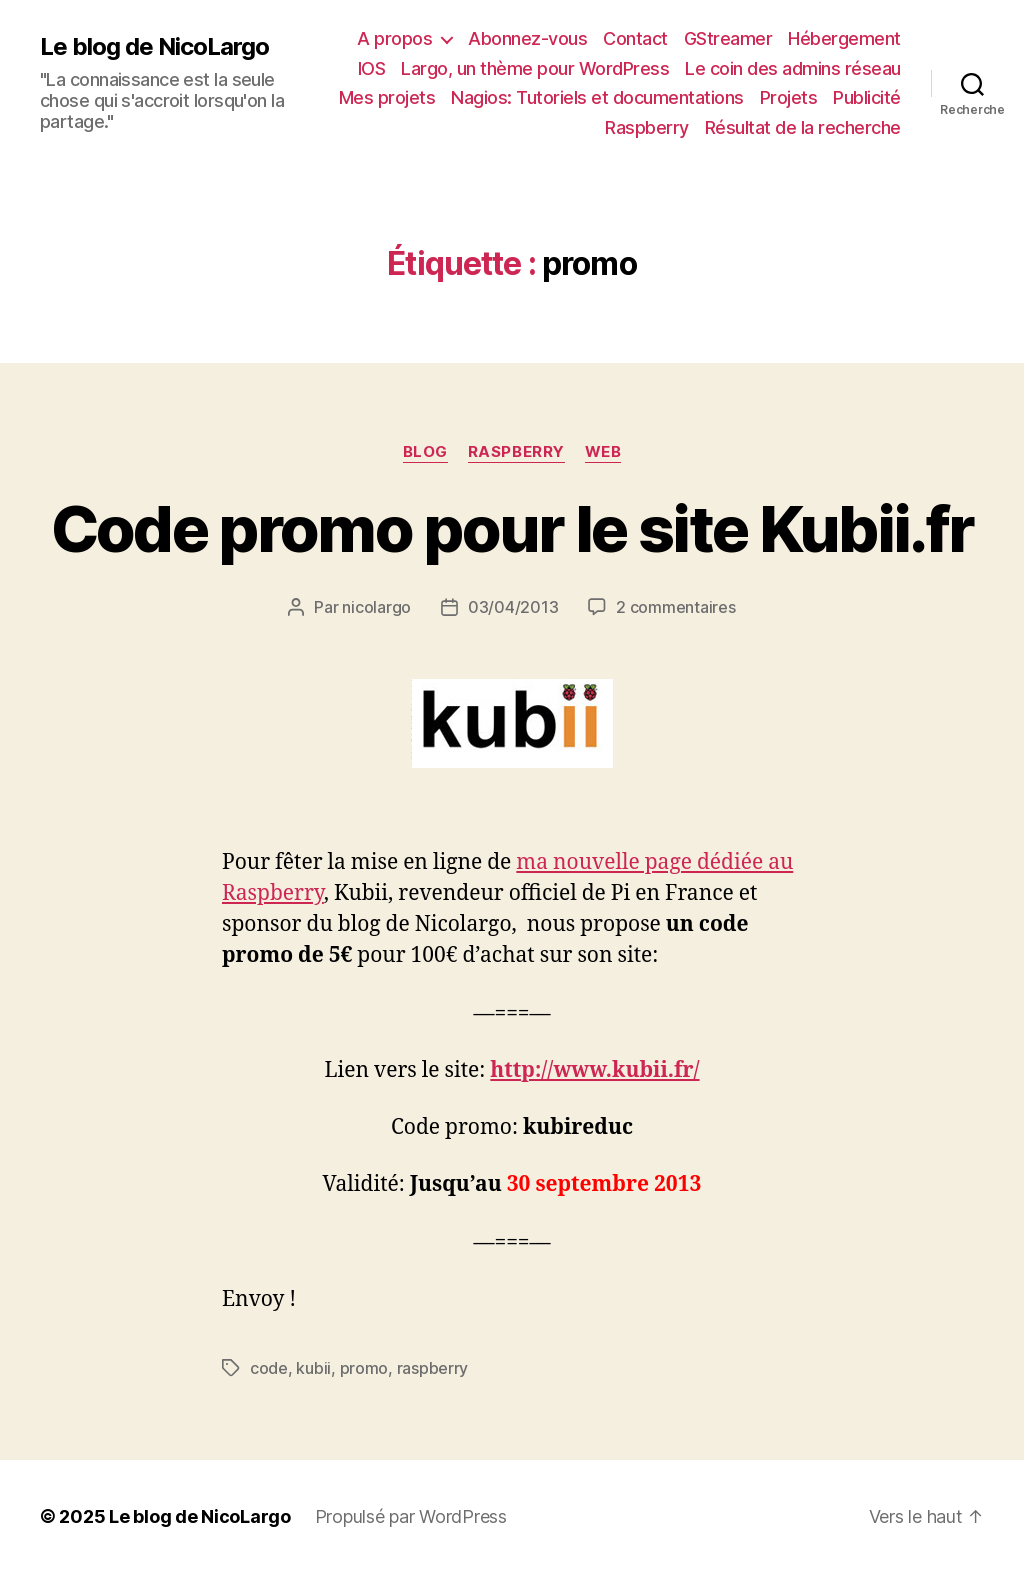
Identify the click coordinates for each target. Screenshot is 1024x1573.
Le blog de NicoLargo (154, 47)
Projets (789, 97)
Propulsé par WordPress (411, 1516)
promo (364, 1368)
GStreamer (728, 38)
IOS (372, 68)
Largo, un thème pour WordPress (535, 68)
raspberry (516, 452)
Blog (425, 452)
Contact (635, 38)
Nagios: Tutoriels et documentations (597, 97)
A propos (394, 38)
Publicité (867, 97)
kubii (313, 1368)
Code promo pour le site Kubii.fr (512, 528)
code (269, 1368)
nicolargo (376, 607)
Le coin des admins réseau (793, 68)
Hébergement (844, 38)
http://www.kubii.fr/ (594, 1070)
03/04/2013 (513, 607)
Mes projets (387, 97)
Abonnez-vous (527, 38)
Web (603, 452)
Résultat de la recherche (803, 127)
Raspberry (647, 127)
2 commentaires (675, 607)
